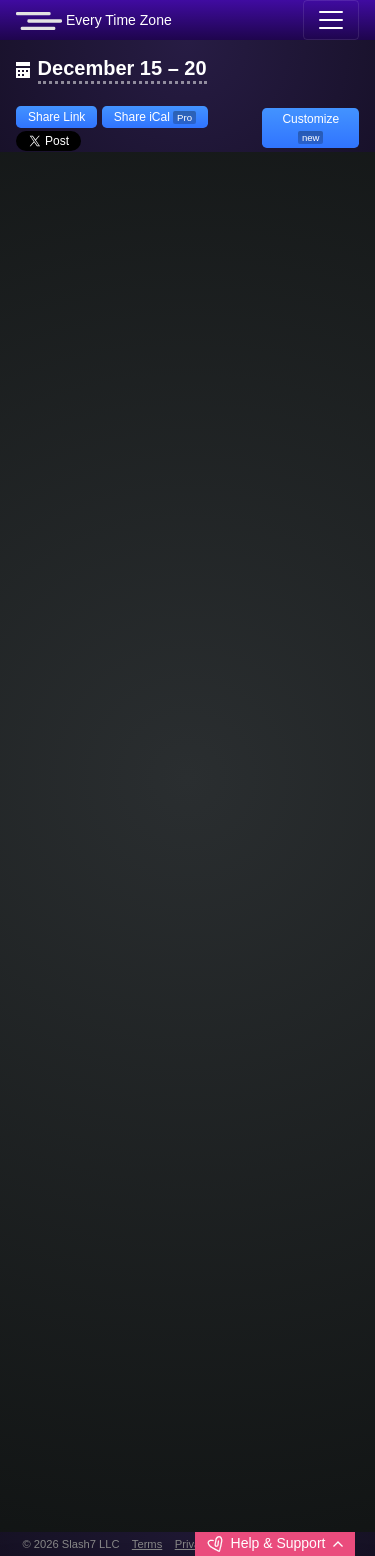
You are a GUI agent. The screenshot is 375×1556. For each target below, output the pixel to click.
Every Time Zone (94, 21)
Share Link (56, 117)
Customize (310, 128)
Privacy (193, 1544)
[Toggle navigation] (331, 20)
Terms (147, 1544)
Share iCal (155, 117)
